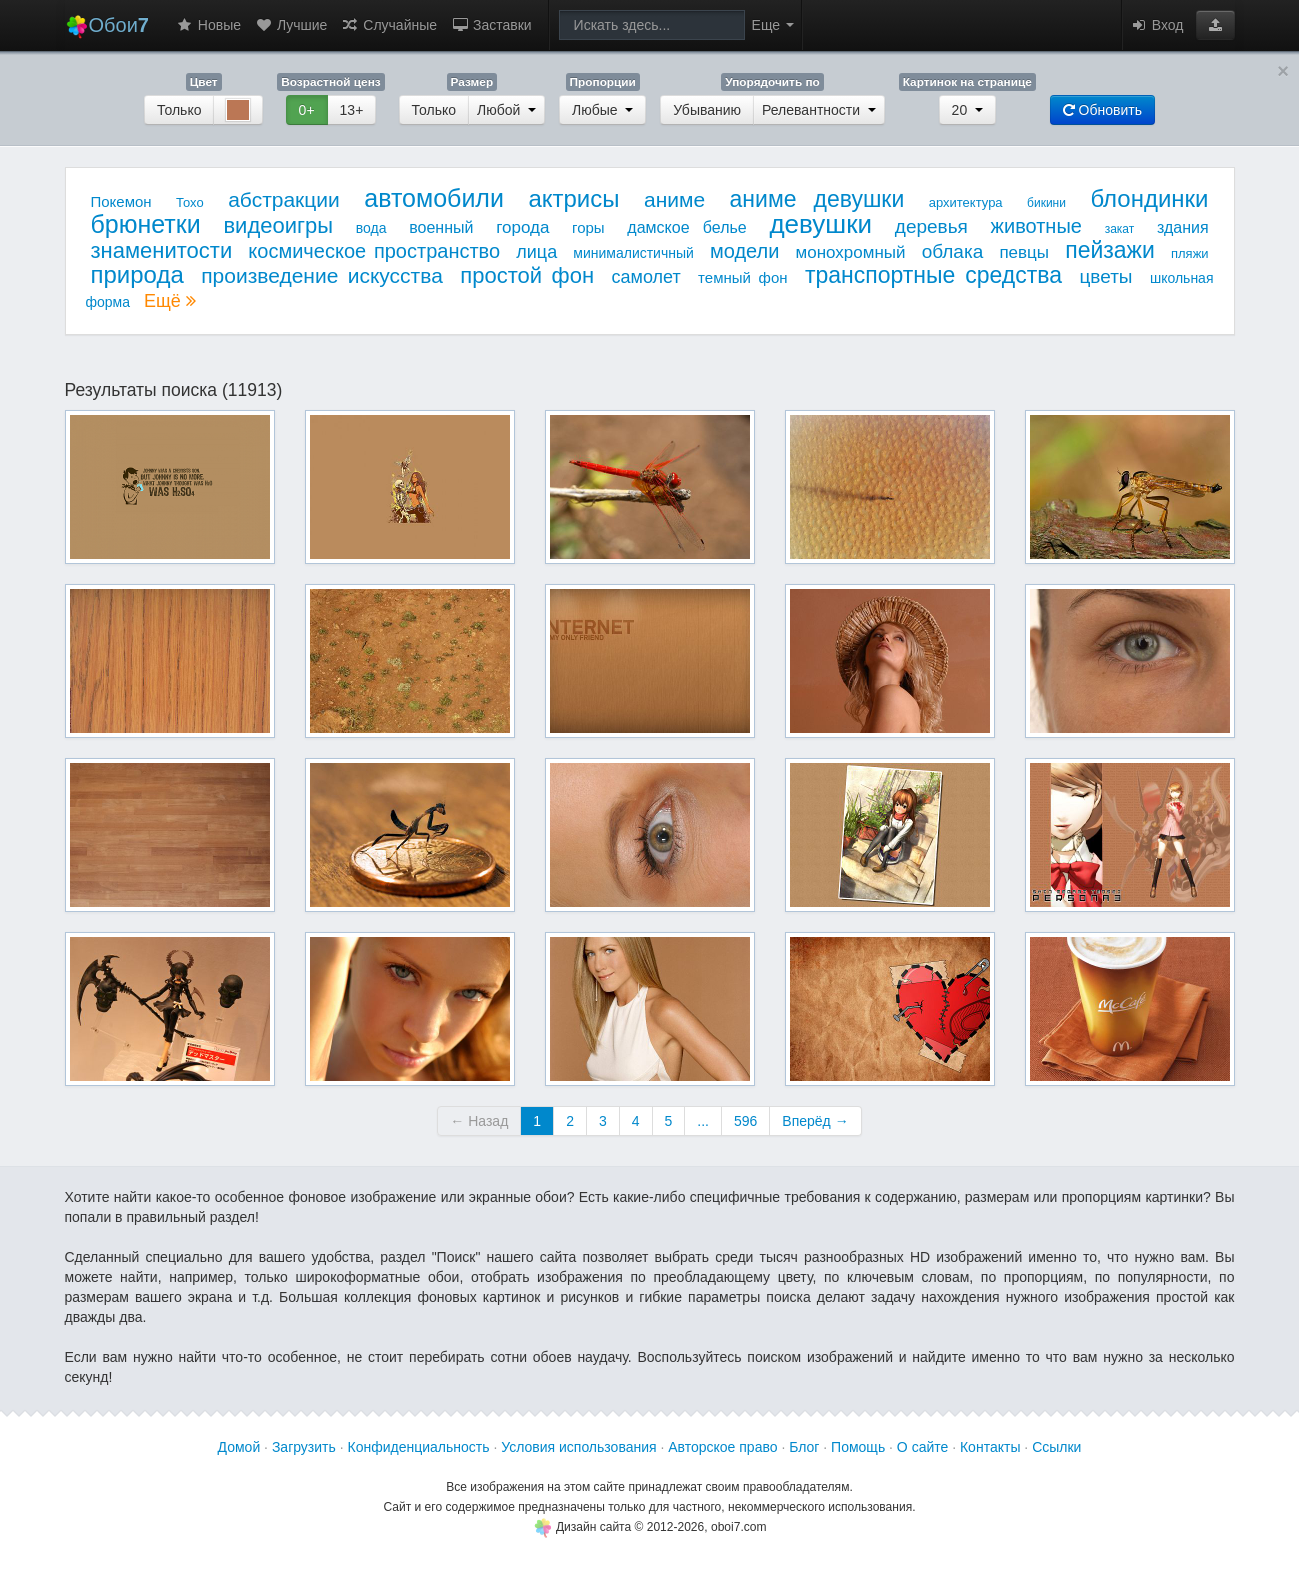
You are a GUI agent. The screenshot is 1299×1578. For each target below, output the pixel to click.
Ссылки (1056, 1447)
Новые (208, 25)
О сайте (922, 1447)
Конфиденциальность (419, 1447)
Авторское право (722, 1447)
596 (745, 1121)
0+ (307, 110)
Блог (804, 1447)
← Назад (479, 1121)
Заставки (491, 25)
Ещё (170, 301)
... (703, 1121)
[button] (1215, 25)
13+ (352, 110)
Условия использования (578, 1447)
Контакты (990, 1447)
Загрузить (304, 1447)
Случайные (389, 25)
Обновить (1102, 110)
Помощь (858, 1447)
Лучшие (291, 25)
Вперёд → (815, 1121)
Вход (1157, 25)
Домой (239, 1447)
